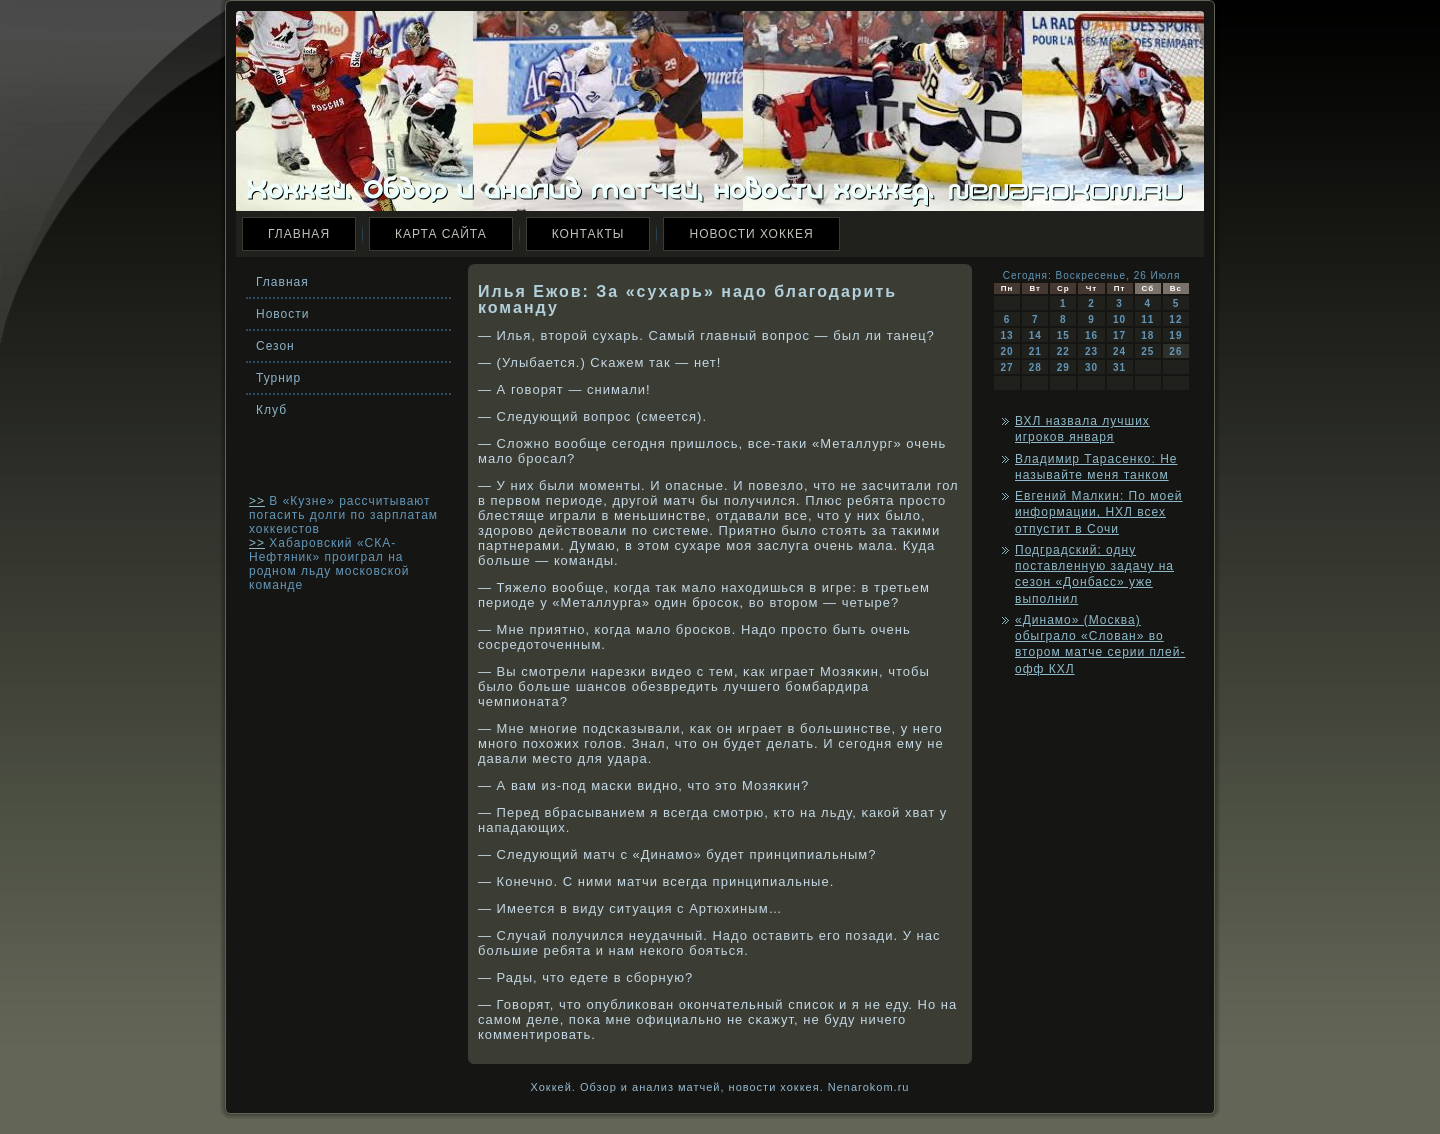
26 (1175, 351)
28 (1035, 367)
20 (1007, 351)
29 (1063, 367)
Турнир (278, 378)
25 (1147, 351)
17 (1119, 335)
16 (1091, 335)
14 (1035, 335)
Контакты (588, 234)
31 (1119, 367)
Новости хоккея (751, 234)
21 (1035, 351)
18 (1147, 335)
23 (1091, 351)
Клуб (271, 410)
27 (1007, 367)
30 (1091, 367)
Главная (299, 234)
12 (1175, 319)
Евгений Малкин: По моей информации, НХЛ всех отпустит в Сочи (1099, 512)
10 (1119, 319)
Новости (282, 314)
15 (1063, 335)
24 (1119, 351)
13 (1007, 335)
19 (1175, 335)
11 (1147, 319)
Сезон (275, 346)
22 (1063, 351)
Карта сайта (441, 234)
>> (257, 501)
